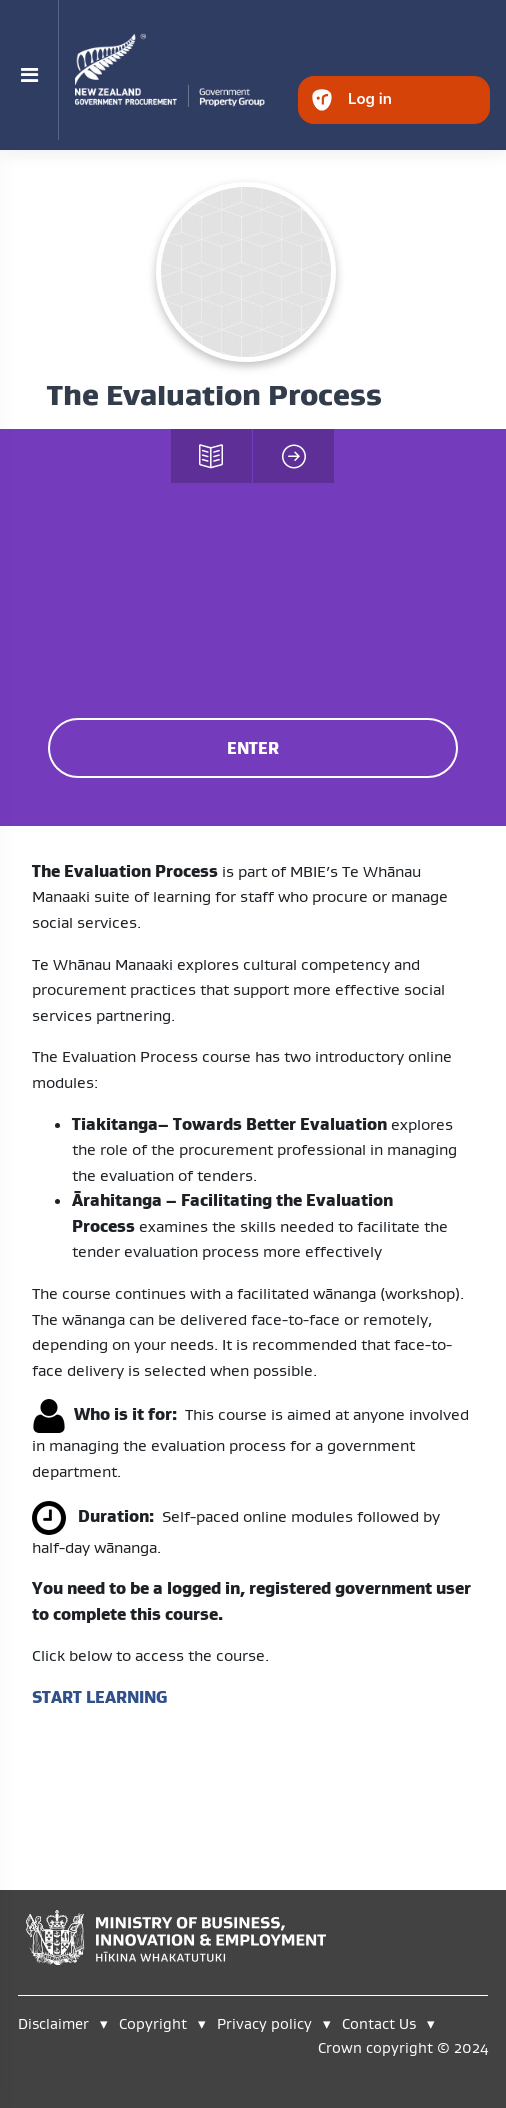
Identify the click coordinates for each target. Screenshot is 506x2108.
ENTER (253, 748)
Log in (370, 98)
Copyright (155, 2023)
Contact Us (379, 2023)
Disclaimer (53, 2023)
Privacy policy (264, 2023)
